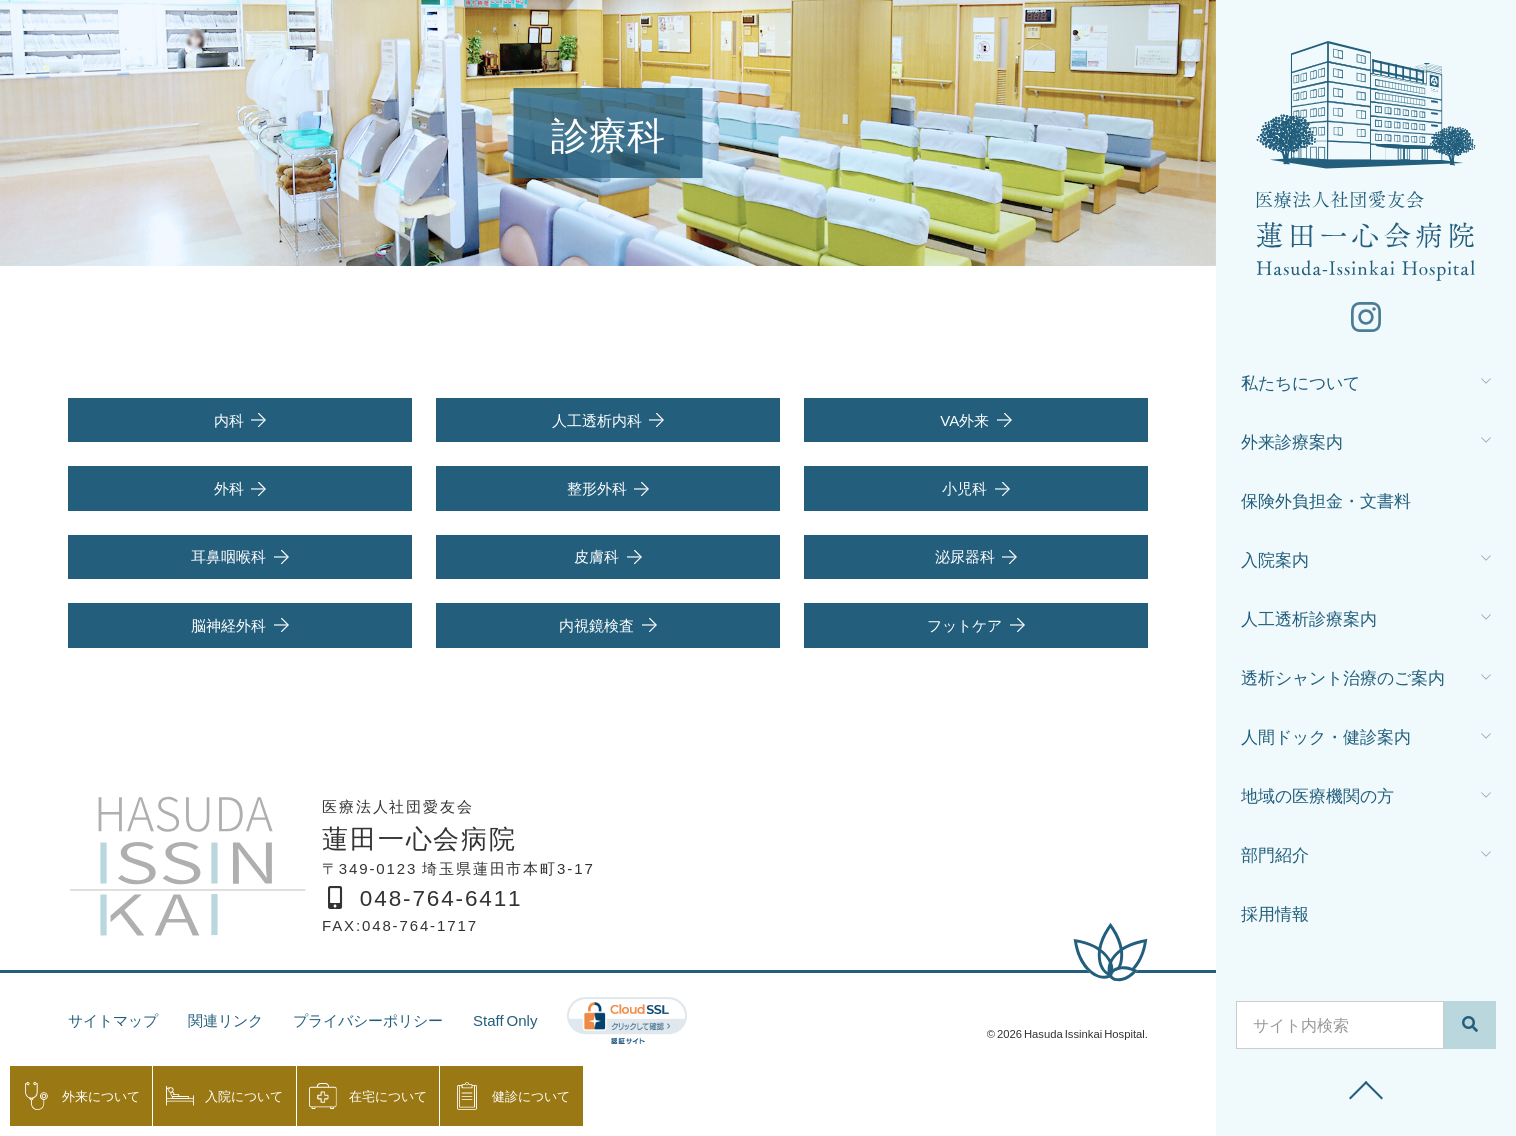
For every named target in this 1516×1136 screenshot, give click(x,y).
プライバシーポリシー (368, 1020)
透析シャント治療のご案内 (1343, 676)
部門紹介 (1275, 853)
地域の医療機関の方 (1317, 794)
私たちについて (1300, 381)
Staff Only (505, 1020)
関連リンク (225, 1020)
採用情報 (1275, 912)
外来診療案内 (1292, 440)
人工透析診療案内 (1309, 617)
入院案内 (1275, 558)
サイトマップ (113, 1020)
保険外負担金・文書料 (1326, 499)
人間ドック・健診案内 (1326, 735)
